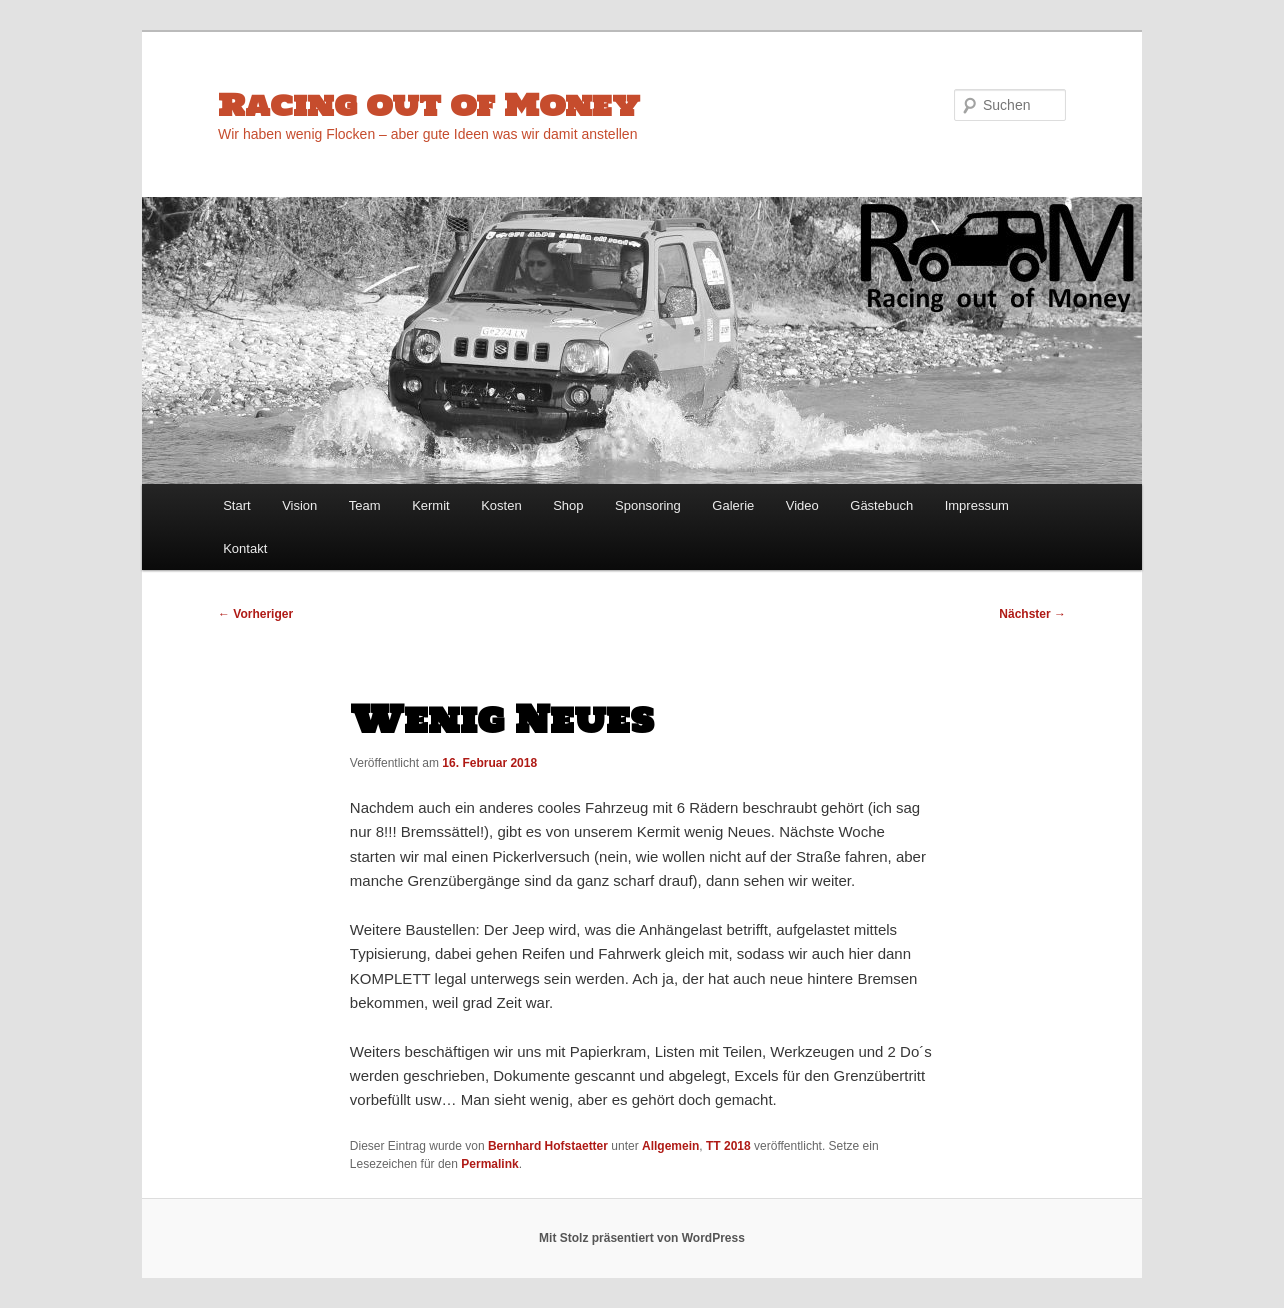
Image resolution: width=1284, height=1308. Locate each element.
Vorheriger (255, 614)
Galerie (733, 505)
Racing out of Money (429, 104)
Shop (568, 505)
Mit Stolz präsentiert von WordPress (642, 1238)
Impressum (977, 505)
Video (802, 505)
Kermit (431, 505)
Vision (299, 505)
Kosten (501, 505)
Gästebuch (881, 505)
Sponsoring (648, 505)
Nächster (1032, 614)
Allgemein (670, 1146)
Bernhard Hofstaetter (548, 1146)
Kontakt (245, 548)
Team (365, 505)
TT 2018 (728, 1146)
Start (236, 505)
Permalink (489, 1164)
